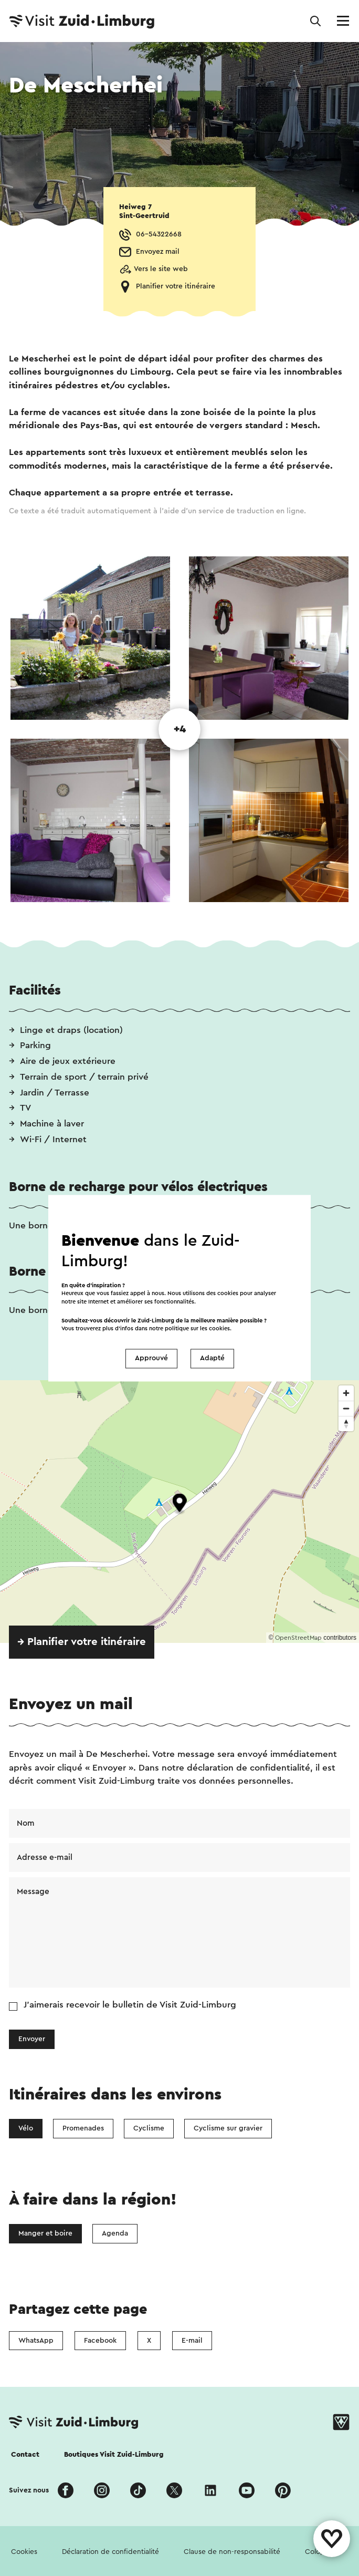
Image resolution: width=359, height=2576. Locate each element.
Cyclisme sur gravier (228, 2128)
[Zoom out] (346, 1408)
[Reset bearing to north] (346, 1423)
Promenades (83, 2128)
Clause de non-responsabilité (232, 2552)
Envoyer (31, 2039)
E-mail (192, 2340)
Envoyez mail (158, 251)
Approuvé (151, 1358)
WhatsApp (36, 2340)
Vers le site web (161, 269)
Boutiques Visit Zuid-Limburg (114, 2454)
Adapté (212, 1358)
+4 (180, 729)
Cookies (24, 2552)
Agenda (115, 2233)
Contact (25, 2454)
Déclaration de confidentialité (110, 2552)
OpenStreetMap (298, 1637)
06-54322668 (159, 234)
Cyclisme (148, 2128)
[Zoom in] (346, 1393)
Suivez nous (29, 2490)
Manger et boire (45, 2233)
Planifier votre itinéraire (175, 286)
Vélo (25, 2128)
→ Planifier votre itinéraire (81, 1642)
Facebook (100, 2340)
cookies (219, 1328)
